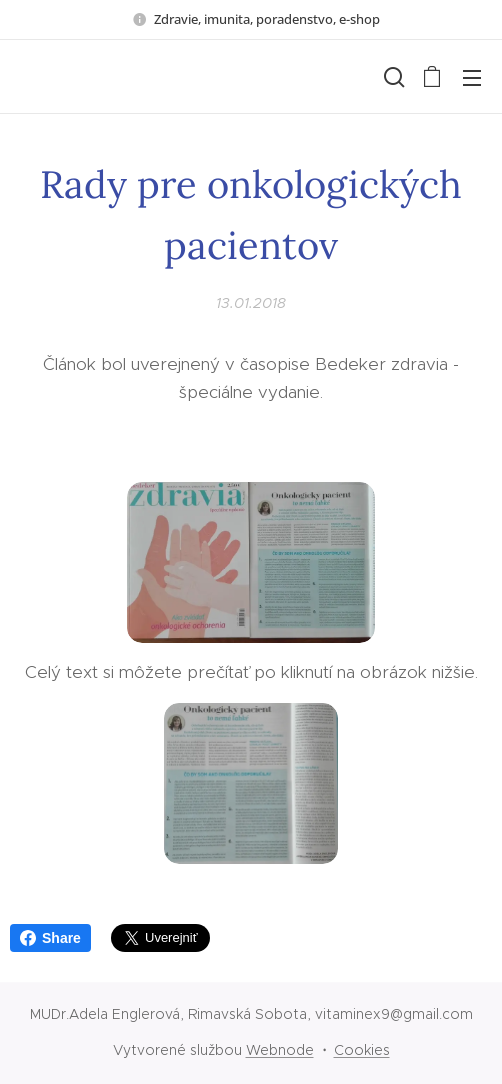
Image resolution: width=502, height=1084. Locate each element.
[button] (392, 77)
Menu (472, 78)
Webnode (280, 1050)
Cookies (362, 1050)
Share (50, 938)
